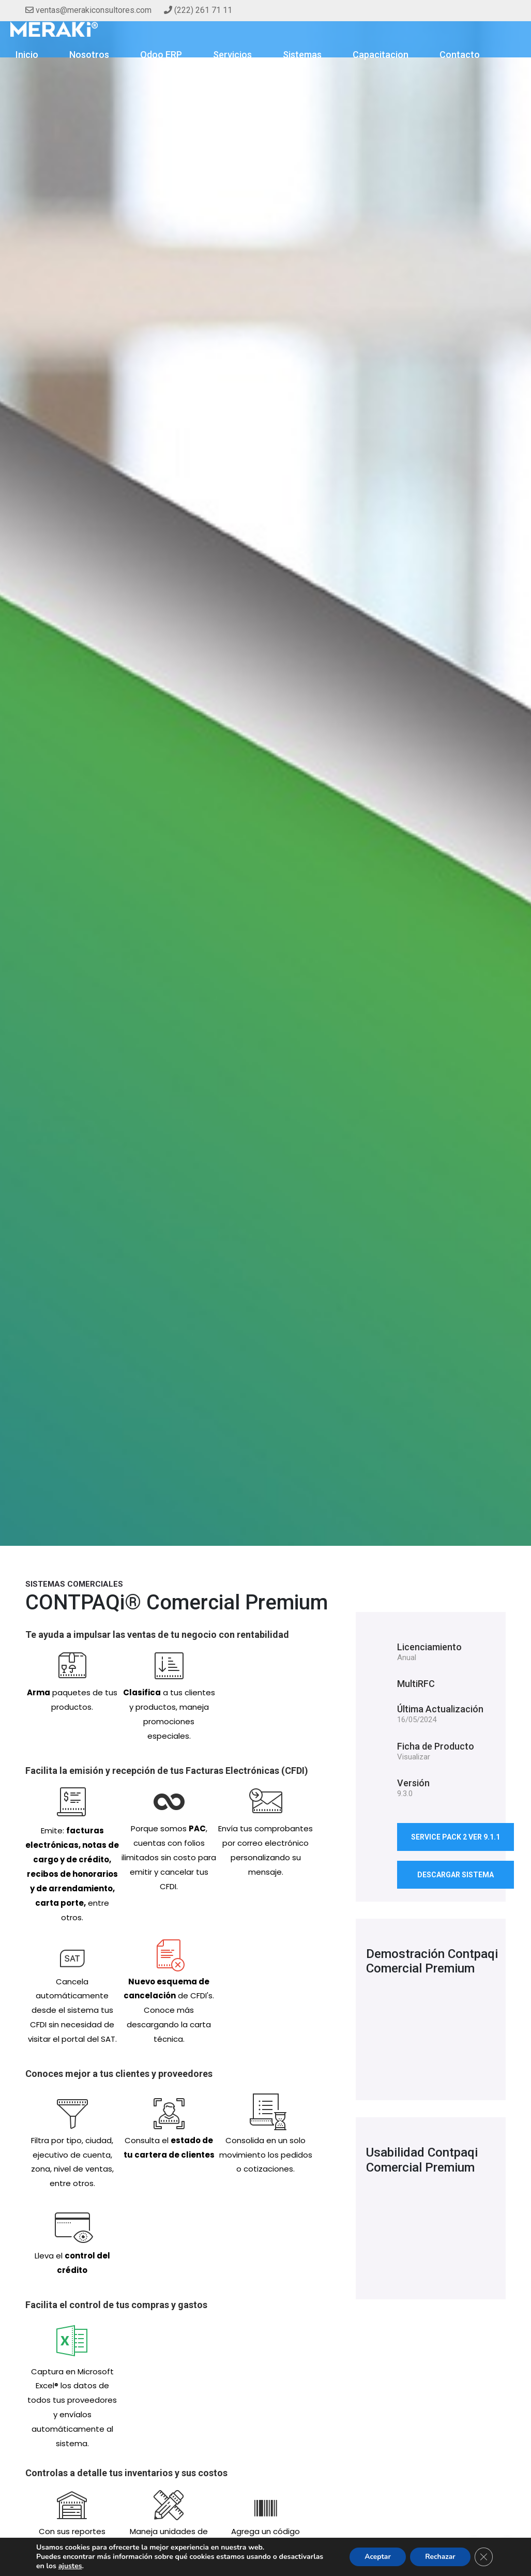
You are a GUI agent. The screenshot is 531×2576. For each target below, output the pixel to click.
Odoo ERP (161, 54)
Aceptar (375, 2557)
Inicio (27, 54)
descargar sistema (455, 1875)
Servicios (232, 54)
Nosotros (89, 54)
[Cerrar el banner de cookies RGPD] (483, 2557)
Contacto (459, 54)
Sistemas (302, 54)
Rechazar (439, 2557)
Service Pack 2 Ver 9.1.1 (455, 1837)
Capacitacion (380, 54)
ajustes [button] (70, 2566)
